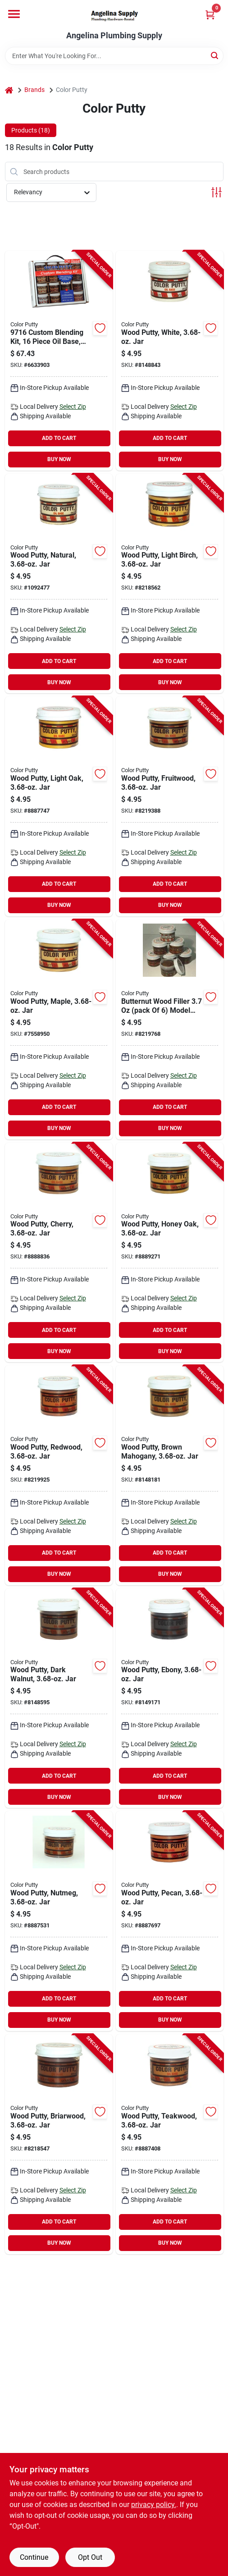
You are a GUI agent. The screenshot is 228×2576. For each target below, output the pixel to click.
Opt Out (90, 2557)
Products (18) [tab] (30, 130)
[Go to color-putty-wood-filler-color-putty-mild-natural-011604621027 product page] (59, 584)
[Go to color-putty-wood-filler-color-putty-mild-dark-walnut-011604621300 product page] (59, 1698)
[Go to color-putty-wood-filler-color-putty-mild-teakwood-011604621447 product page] (169, 2144)
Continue (34, 2557)
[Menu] (14, 14)
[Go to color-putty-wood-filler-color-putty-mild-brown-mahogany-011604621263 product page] (169, 1475)
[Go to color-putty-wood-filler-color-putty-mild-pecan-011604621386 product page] (169, 1921)
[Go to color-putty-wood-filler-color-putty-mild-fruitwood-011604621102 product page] (169, 806)
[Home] (9, 90)
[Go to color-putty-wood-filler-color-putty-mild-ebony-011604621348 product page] (169, 1698)
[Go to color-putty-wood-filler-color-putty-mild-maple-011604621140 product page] (59, 1029)
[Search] (215, 55)
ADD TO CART (59, 438)
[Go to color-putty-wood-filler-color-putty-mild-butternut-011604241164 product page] (169, 1029)
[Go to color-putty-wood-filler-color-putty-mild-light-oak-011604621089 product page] (59, 806)
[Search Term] (114, 56)
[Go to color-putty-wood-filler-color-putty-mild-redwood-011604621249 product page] (59, 1475)
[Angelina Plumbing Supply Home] (114, 15)
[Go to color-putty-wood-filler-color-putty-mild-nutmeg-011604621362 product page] (59, 1921)
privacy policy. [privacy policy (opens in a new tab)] (153, 2504)
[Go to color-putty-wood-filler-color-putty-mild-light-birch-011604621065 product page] (169, 584)
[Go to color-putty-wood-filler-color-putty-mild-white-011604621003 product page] (169, 361)
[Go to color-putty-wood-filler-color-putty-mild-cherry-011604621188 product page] (59, 1253)
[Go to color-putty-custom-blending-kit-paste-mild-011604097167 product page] (59, 361)
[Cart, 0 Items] (209, 14)
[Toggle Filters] (216, 192)
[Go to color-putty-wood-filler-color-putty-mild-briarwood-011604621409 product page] (59, 2144)
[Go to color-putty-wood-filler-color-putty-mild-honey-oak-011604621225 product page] (169, 1253)
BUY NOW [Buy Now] (59, 459)
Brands (34, 89)
